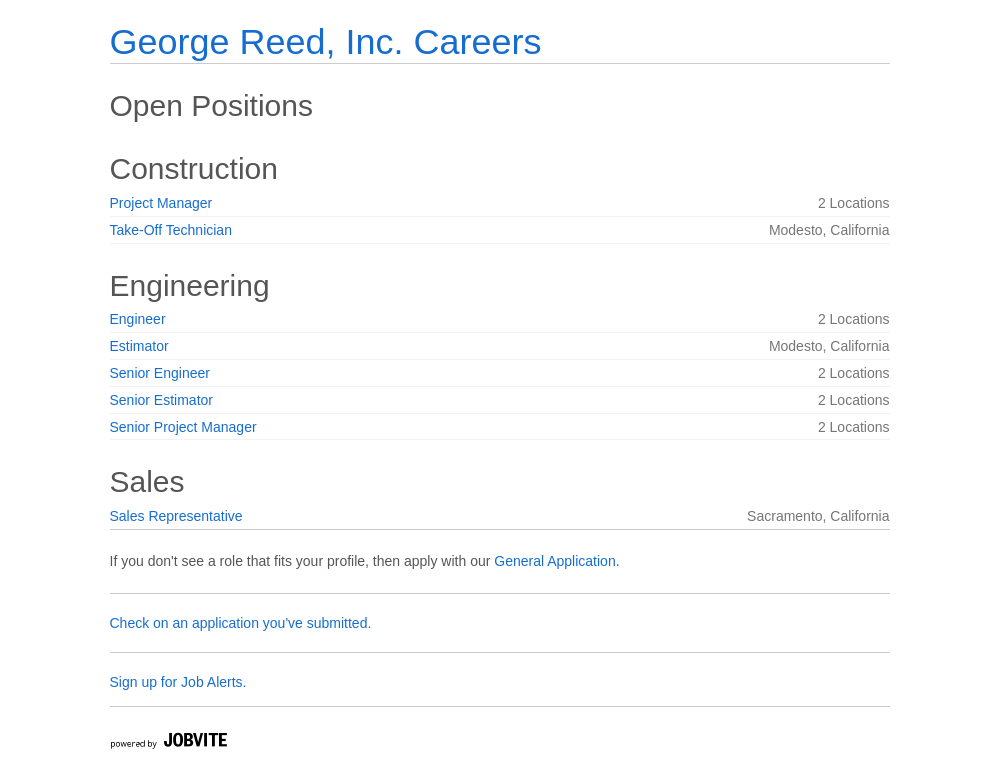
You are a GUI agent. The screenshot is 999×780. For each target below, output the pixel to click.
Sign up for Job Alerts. (178, 682)
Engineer (138, 319)
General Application (554, 561)
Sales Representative (176, 516)
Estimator (139, 346)
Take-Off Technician (171, 230)
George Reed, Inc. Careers (326, 41)
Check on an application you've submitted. (241, 623)
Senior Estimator (161, 400)
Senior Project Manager (183, 427)
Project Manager (161, 203)
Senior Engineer (160, 373)
